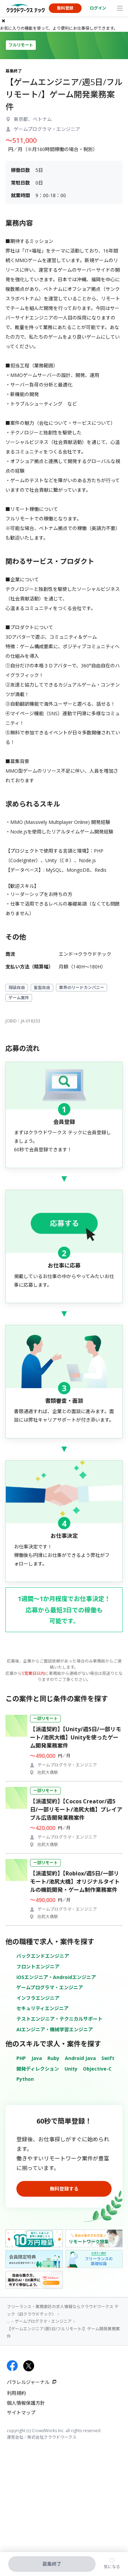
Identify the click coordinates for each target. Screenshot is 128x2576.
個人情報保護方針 (26, 2403)
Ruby (53, 2058)
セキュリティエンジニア (42, 2008)
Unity (71, 2068)
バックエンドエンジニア (42, 1956)
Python (25, 2079)
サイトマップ (21, 2412)
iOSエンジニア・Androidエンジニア (56, 1977)
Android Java (80, 2058)
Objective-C (97, 2068)
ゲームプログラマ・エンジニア (49, 1987)
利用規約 (16, 2393)
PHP (21, 2058)
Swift (107, 2058)
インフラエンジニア (37, 1998)
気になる (112, 2567)
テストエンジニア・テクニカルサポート (59, 2019)
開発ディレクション (37, 2068)
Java (36, 2058)
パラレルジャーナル (28, 2382)
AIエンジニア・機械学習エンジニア (54, 2029)
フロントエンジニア (37, 1966)
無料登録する (64, 2188)
